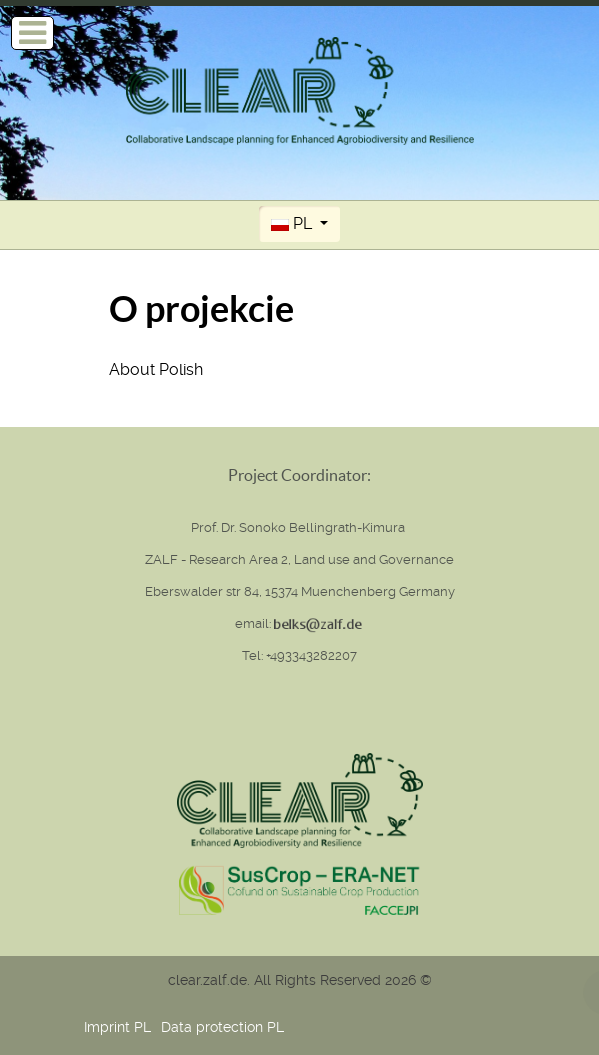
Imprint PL (117, 1027)
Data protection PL (222, 1027)
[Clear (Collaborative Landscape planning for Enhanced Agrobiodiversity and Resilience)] (300, 89)
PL (293, 223)
